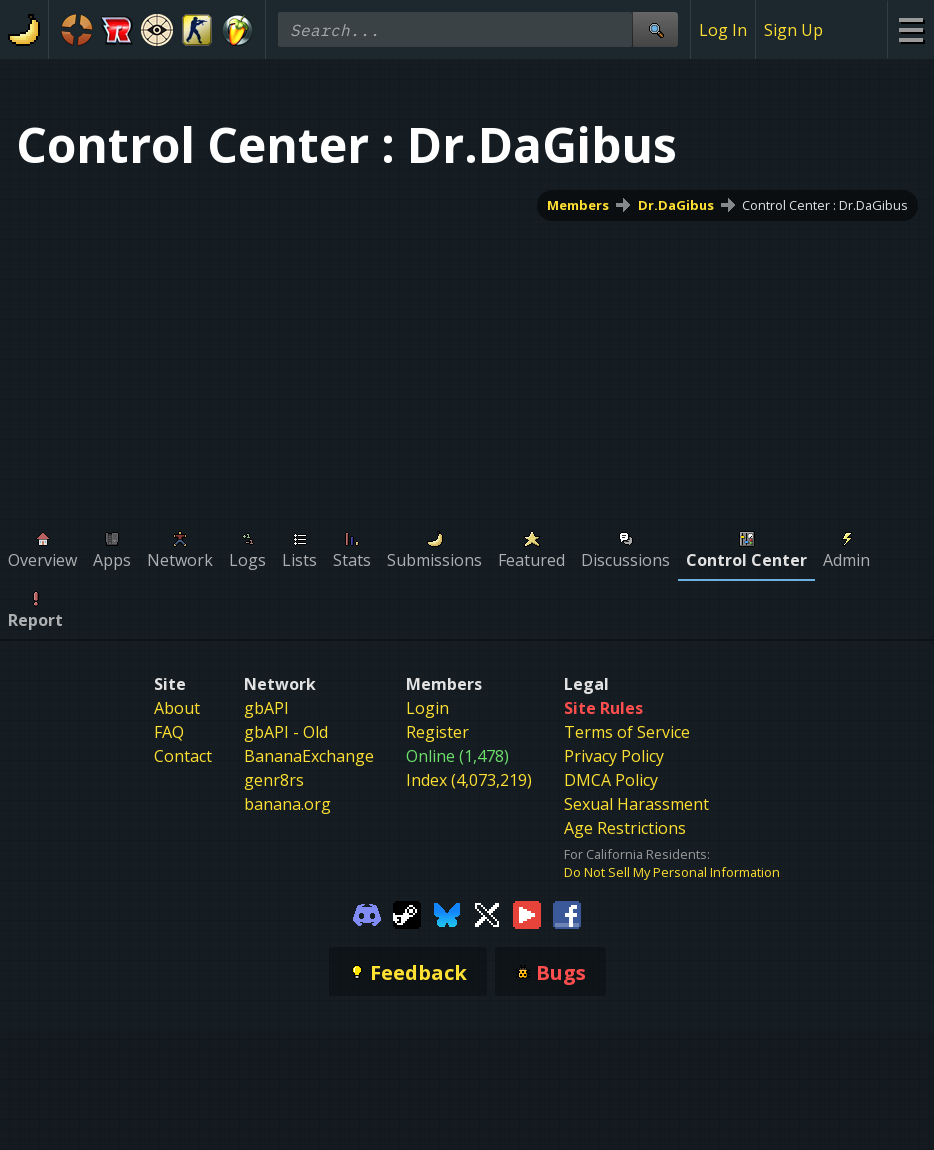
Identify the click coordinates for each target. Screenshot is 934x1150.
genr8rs (274, 780)
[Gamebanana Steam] (407, 913)
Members (578, 205)
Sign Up (793, 30)
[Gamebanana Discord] (367, 913)
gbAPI (266, 708)
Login (427, 708)
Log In (723, 30)
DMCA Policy (611, 780)
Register (437, 732)
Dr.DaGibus (676, 205)
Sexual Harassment (636, 804)
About (177, 708)
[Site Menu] (910, 29)
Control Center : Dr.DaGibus (825, 205)
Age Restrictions (625, 828)
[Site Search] (655, 29)
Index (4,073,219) (469, 780)
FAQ (169, 732)
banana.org (287, 804)
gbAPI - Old (286, 732)
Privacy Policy (614, 756)
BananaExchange (309, 756)
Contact (183, 756)
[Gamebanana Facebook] (567, 913)
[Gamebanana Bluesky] (447, 913)
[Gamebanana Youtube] (527, 913)
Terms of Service (627, 732)
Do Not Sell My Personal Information (672, 872)
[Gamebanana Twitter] (487, 913)
